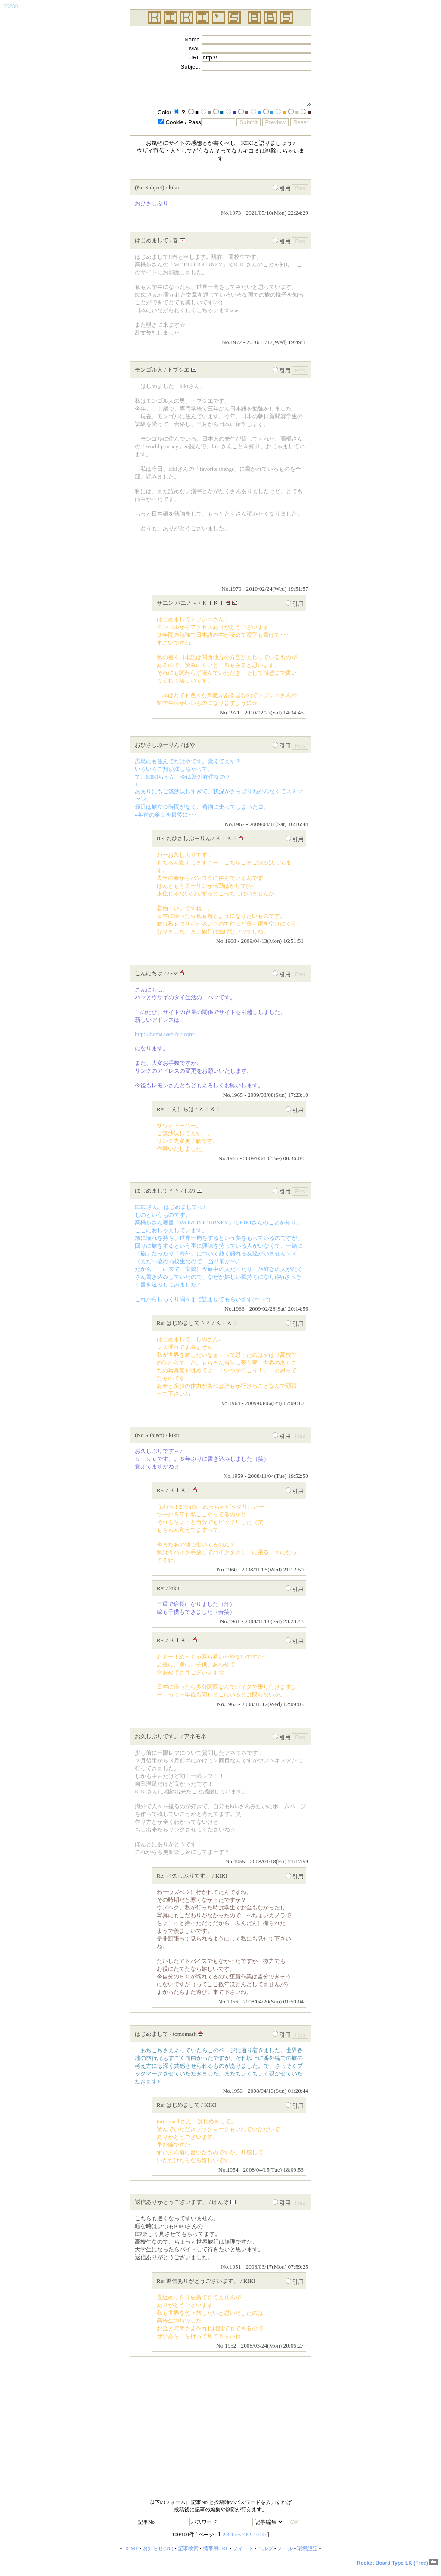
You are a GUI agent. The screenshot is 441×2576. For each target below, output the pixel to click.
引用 (282, 194)
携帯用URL (216, 2555)
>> (263, 2541)
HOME (130, 2555)
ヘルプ (265, 2555)
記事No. (164, 2529)
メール (285, 2555)
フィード (243, 2555)
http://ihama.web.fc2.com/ (165, 1040)
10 (256, 2541)
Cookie (181, 128)
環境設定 (307, 2555)
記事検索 (188, 2555)
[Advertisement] (220, 2436)
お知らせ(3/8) (158, 2555)
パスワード (221, 2529)
